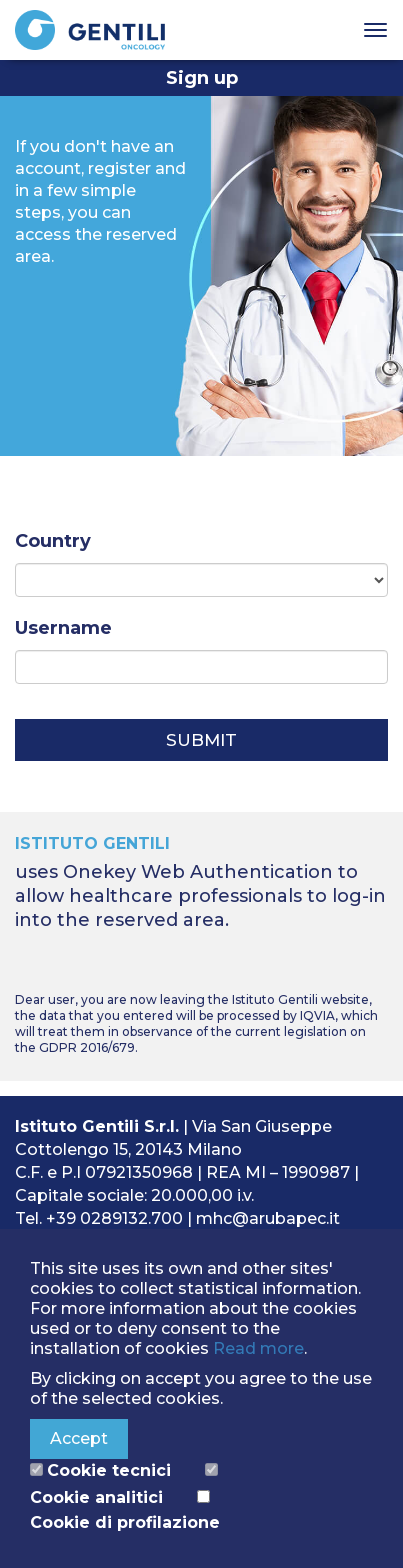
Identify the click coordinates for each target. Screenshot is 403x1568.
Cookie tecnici (109, 1470)
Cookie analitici (96, 1497)
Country (53, 541)
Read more (258, 1348)
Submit (201, 740)
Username (63, 628)
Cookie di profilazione (125, 1522)
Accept (79, 1438)
